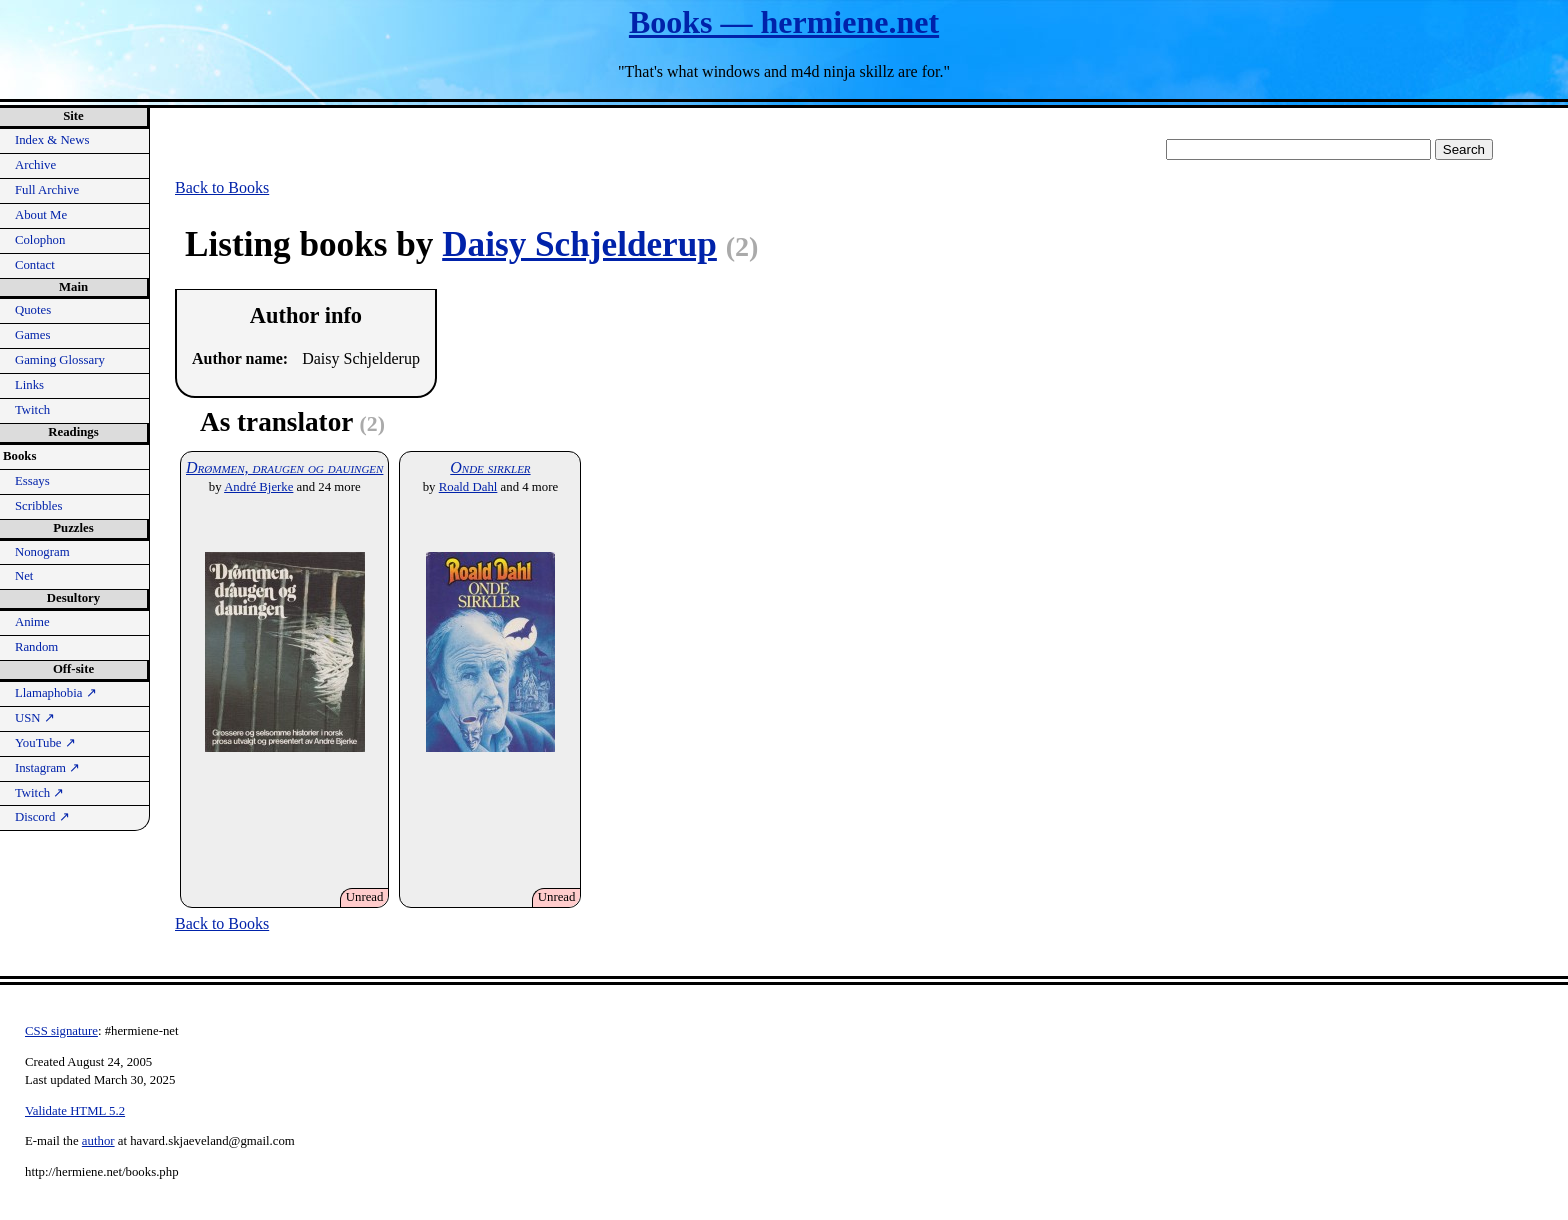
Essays (32, 481)
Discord (42, 817)
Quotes (33, 310)
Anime (32, 622)
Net (24, 576)
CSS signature (61, 1031)
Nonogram (42, 552)
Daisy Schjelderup (579, 244)
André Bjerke (258, 487)
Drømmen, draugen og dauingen (284, 467)
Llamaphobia (56, 693)
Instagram (47, 768)
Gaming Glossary (60, 360)
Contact (35, 265)
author (98, 1141)
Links (29, 385)
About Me (41, 215)
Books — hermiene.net (784, 22)
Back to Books (222, 187)
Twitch (32, 410)
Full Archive (47, 190)
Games (33, 335)
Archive (35, 165)
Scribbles (39, 506)
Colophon (40, 240)
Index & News (52, 140)
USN (35, 718)
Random (36, 647)
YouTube (45, 743)
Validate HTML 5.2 (75, 1111)
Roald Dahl (468, 487)
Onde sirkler (490, 467)
